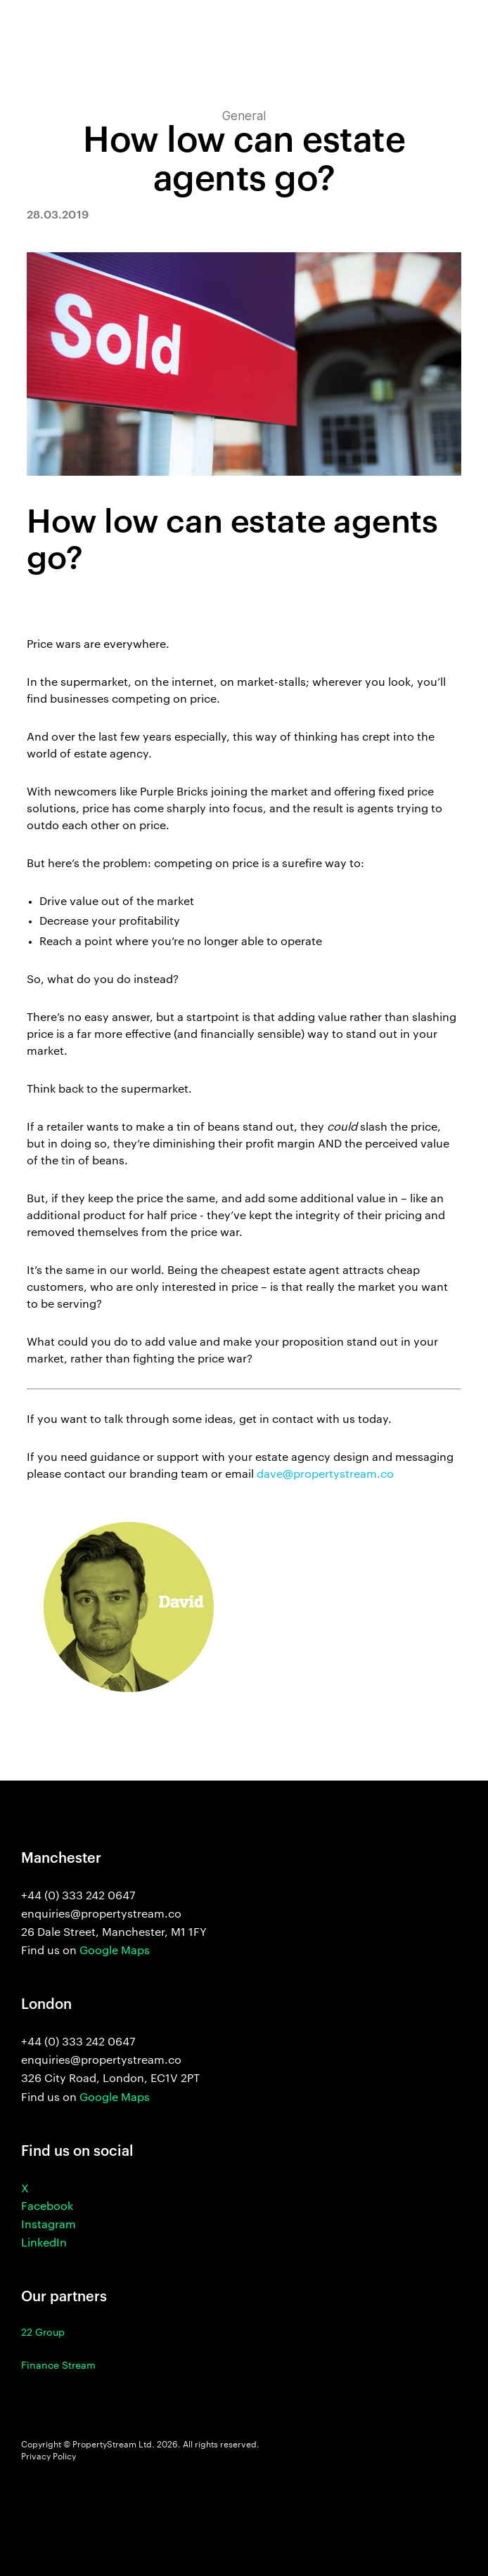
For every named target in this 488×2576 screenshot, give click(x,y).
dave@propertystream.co (325, 1475)
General (244, 116)
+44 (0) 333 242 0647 (78, 2042)
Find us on (85, 1950)
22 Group (43, 2333)
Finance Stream (58, 2366)
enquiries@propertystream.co (101, 2060)
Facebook (47, 2207)
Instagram (48, 2224)
